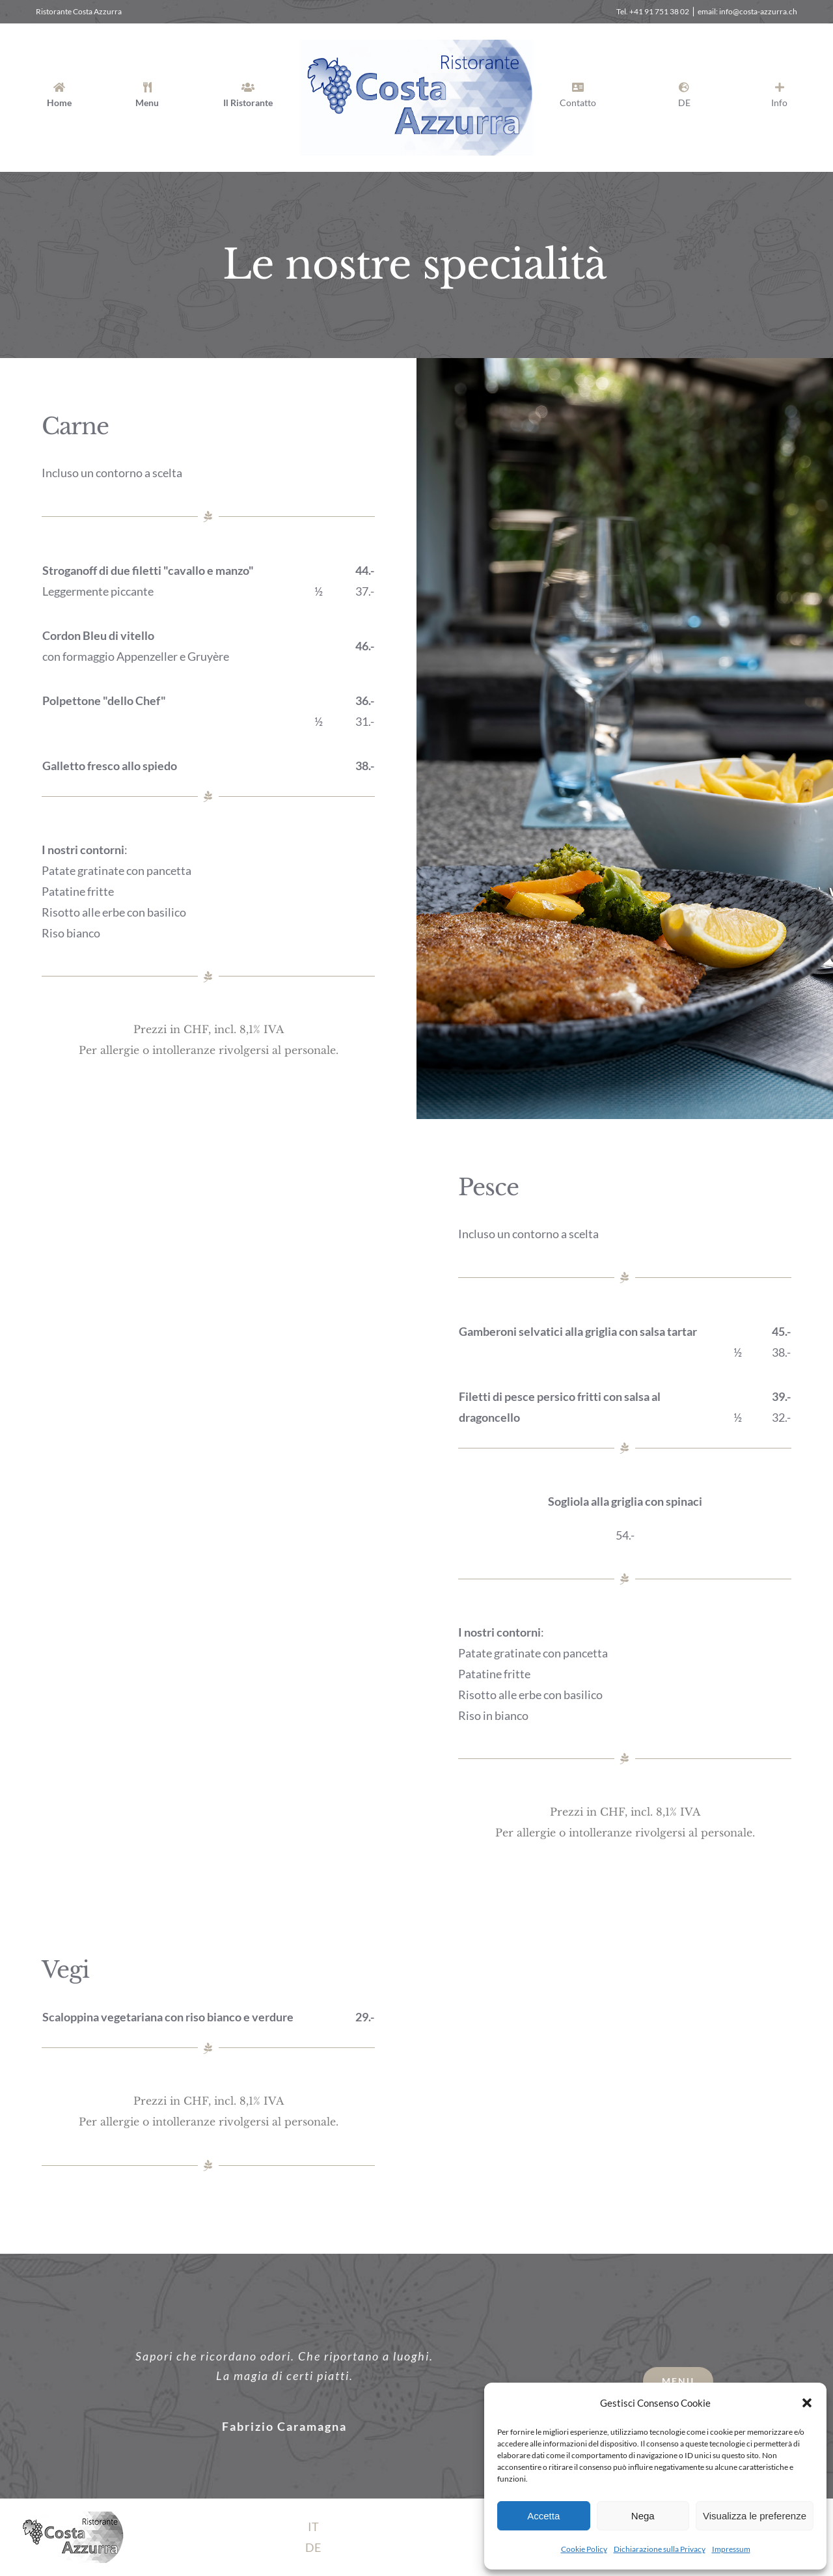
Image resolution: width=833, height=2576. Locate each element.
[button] (806, 2402)
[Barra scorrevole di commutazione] (779, 97)
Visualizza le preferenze (754, 2515)
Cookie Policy (584, 2549)
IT (313, 2526)
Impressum (731, 2549)
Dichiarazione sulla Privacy (659, 2549)
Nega (643, 2515)
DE (313, 2547)
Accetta (543, 2515)
